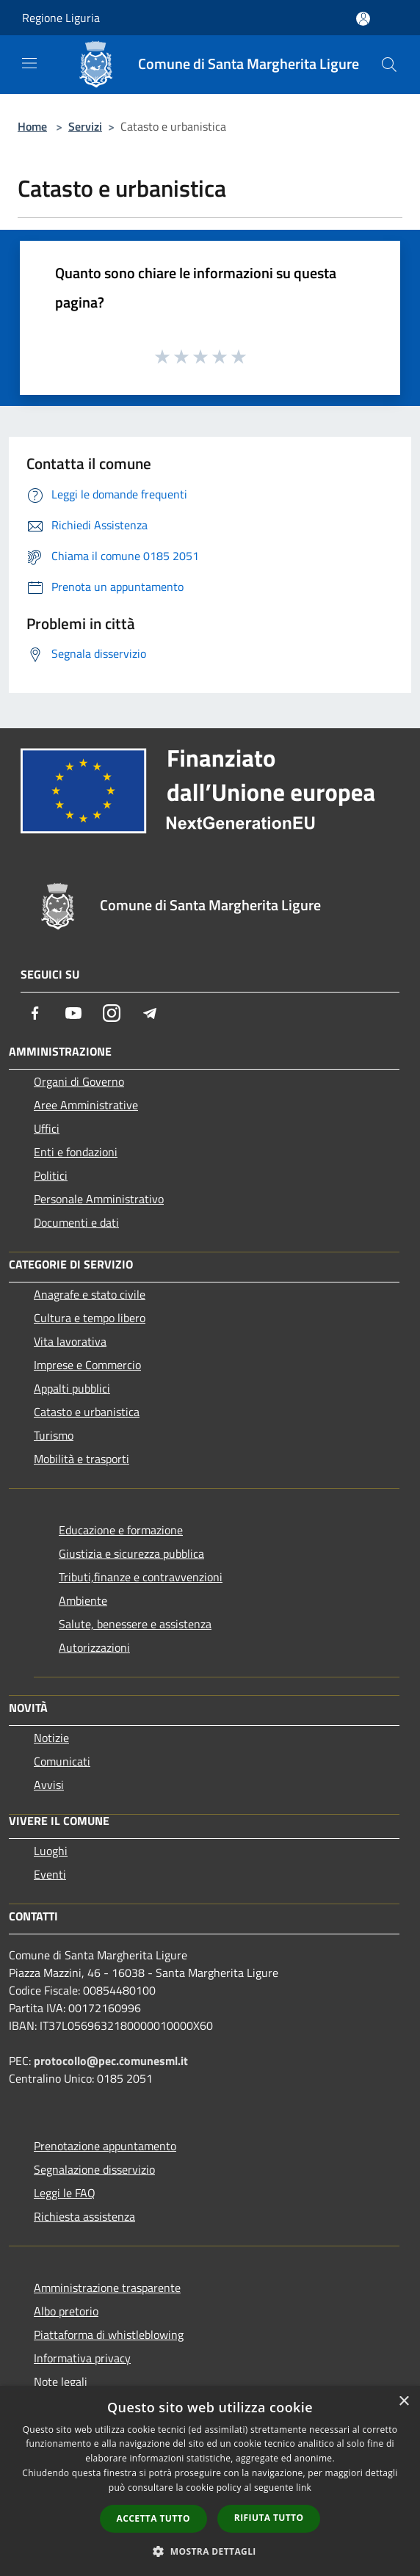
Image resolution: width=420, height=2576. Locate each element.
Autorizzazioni (94, 1647)
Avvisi (49, 1784)
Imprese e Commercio (87, 1365)
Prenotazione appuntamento (105, 2146)
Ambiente (83, 1600)
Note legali (60, 2381)
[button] (210, 2551)
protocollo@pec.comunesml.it (111, 2060)
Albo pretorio (66, 2311)
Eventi (50, 1874)
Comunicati (62, 1761)
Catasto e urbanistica (87, 1412)
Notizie (51, 1737)
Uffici (46, 1128)
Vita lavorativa (70, 1341)
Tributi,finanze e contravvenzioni (140, 1577)
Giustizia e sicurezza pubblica (131, 1553)
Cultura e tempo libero (89, 1318)
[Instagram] (111, 1013)
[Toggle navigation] (29, 63)
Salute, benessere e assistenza (135, 1624)
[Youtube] (73, 1013)
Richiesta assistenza (84, 2216)
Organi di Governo (79, 1081)
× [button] (403, 2401)
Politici (51, 1175)
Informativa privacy (82, 2358)
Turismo (53, 1435)
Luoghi (51, 1851)
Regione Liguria (61, 17)
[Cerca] (389, 64)
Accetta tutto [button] (153, 2518)
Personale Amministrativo (99, 1199)
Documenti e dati (76, 1222)
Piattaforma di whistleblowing (109, 2334)
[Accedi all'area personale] (363, 18)
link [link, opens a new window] (303, 2487)
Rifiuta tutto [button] (269, 2517)
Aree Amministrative (86, 1105)
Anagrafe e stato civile (89, 1294)
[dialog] (210, 2481)
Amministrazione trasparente (107, 2287)
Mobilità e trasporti (81, 1458)
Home (32, 126)
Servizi (85, 126)
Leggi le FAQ (64, 2193)
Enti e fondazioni (75, 1152)
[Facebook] (35, 1013)
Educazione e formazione (121, 1530)
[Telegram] (149, 1013)
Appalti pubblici (72, 1388)
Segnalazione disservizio (94, 2169)
